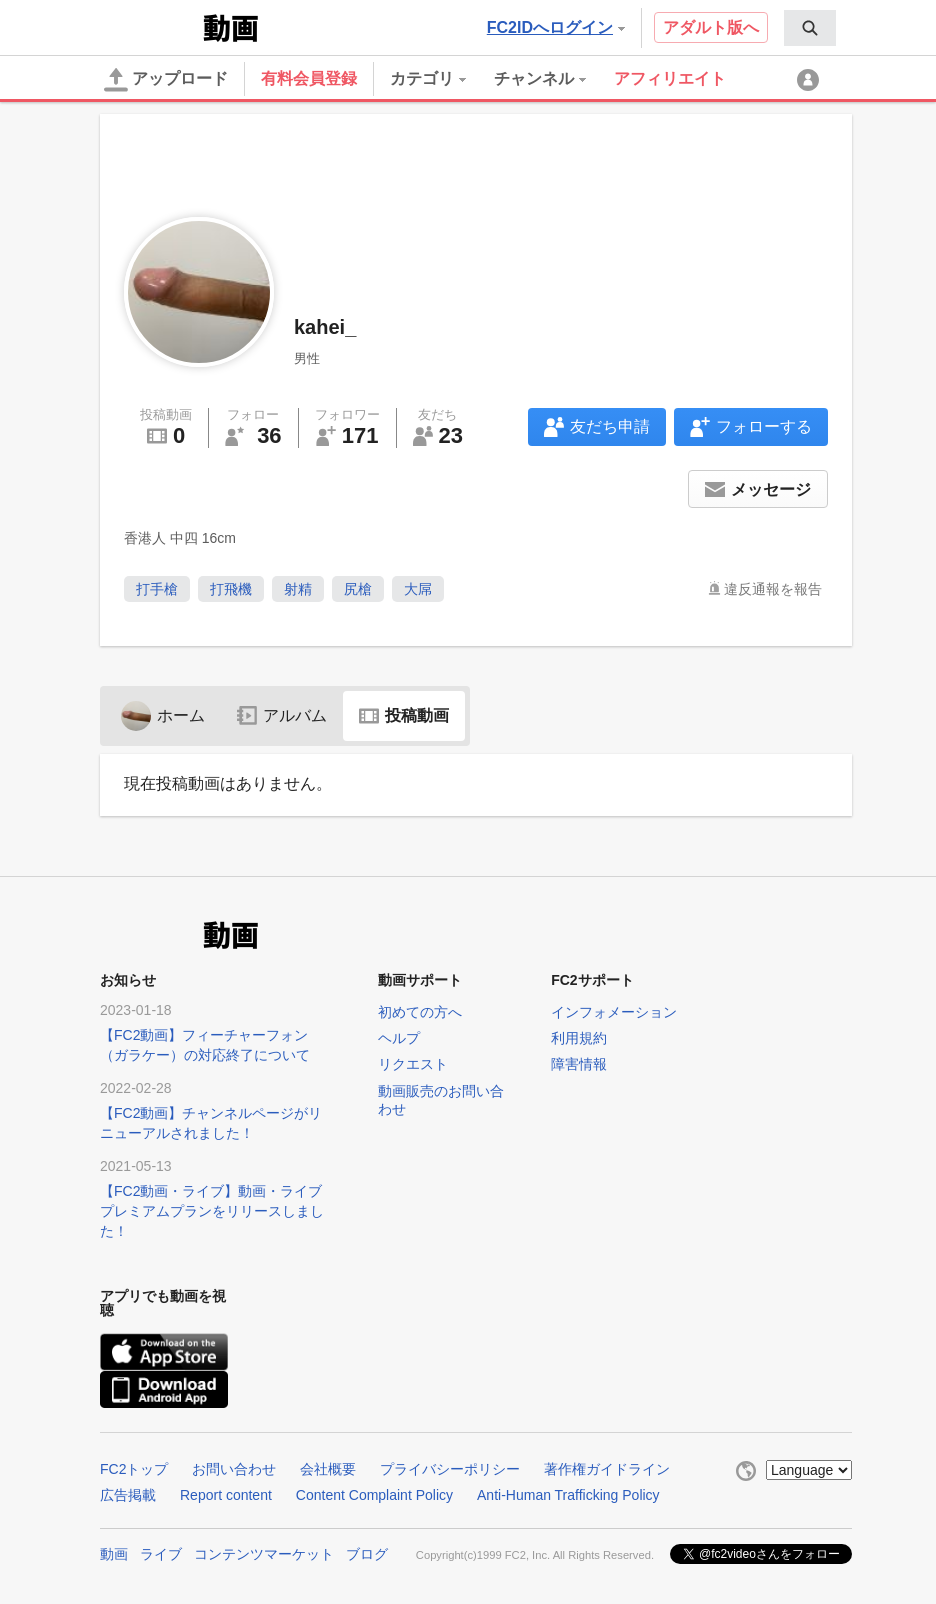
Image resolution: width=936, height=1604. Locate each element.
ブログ (367, 1554)
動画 (114, 1554)
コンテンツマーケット (264, 1554)
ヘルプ (399, 1038)
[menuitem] (810, 28)
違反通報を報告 (773, 589)
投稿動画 (404, 715)
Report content (226, 1495)
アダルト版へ (711, 27)
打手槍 (157, 589)
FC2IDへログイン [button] (556, 27)
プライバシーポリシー (450, 1469)
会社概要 (328, 1469)
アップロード (166, 80)
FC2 (149, 26)
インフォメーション (614, 1012)
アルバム (282, 715)
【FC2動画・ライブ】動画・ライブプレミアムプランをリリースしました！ (212, 1211)
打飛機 (231, 589)
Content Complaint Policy (374, 1495)
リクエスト (413, 1064)
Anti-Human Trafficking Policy (568, 1495)
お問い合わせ (234, 1469)
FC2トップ (134, 1469)
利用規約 (579, 1038)
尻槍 (358, 589)
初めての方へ (420, 1012)
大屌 (418, 589)
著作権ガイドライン (607, 1469)
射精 (298, 589)
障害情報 (579, 1064)
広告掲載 (128, 1495)
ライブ (161, 1554)
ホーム (163, 715)
